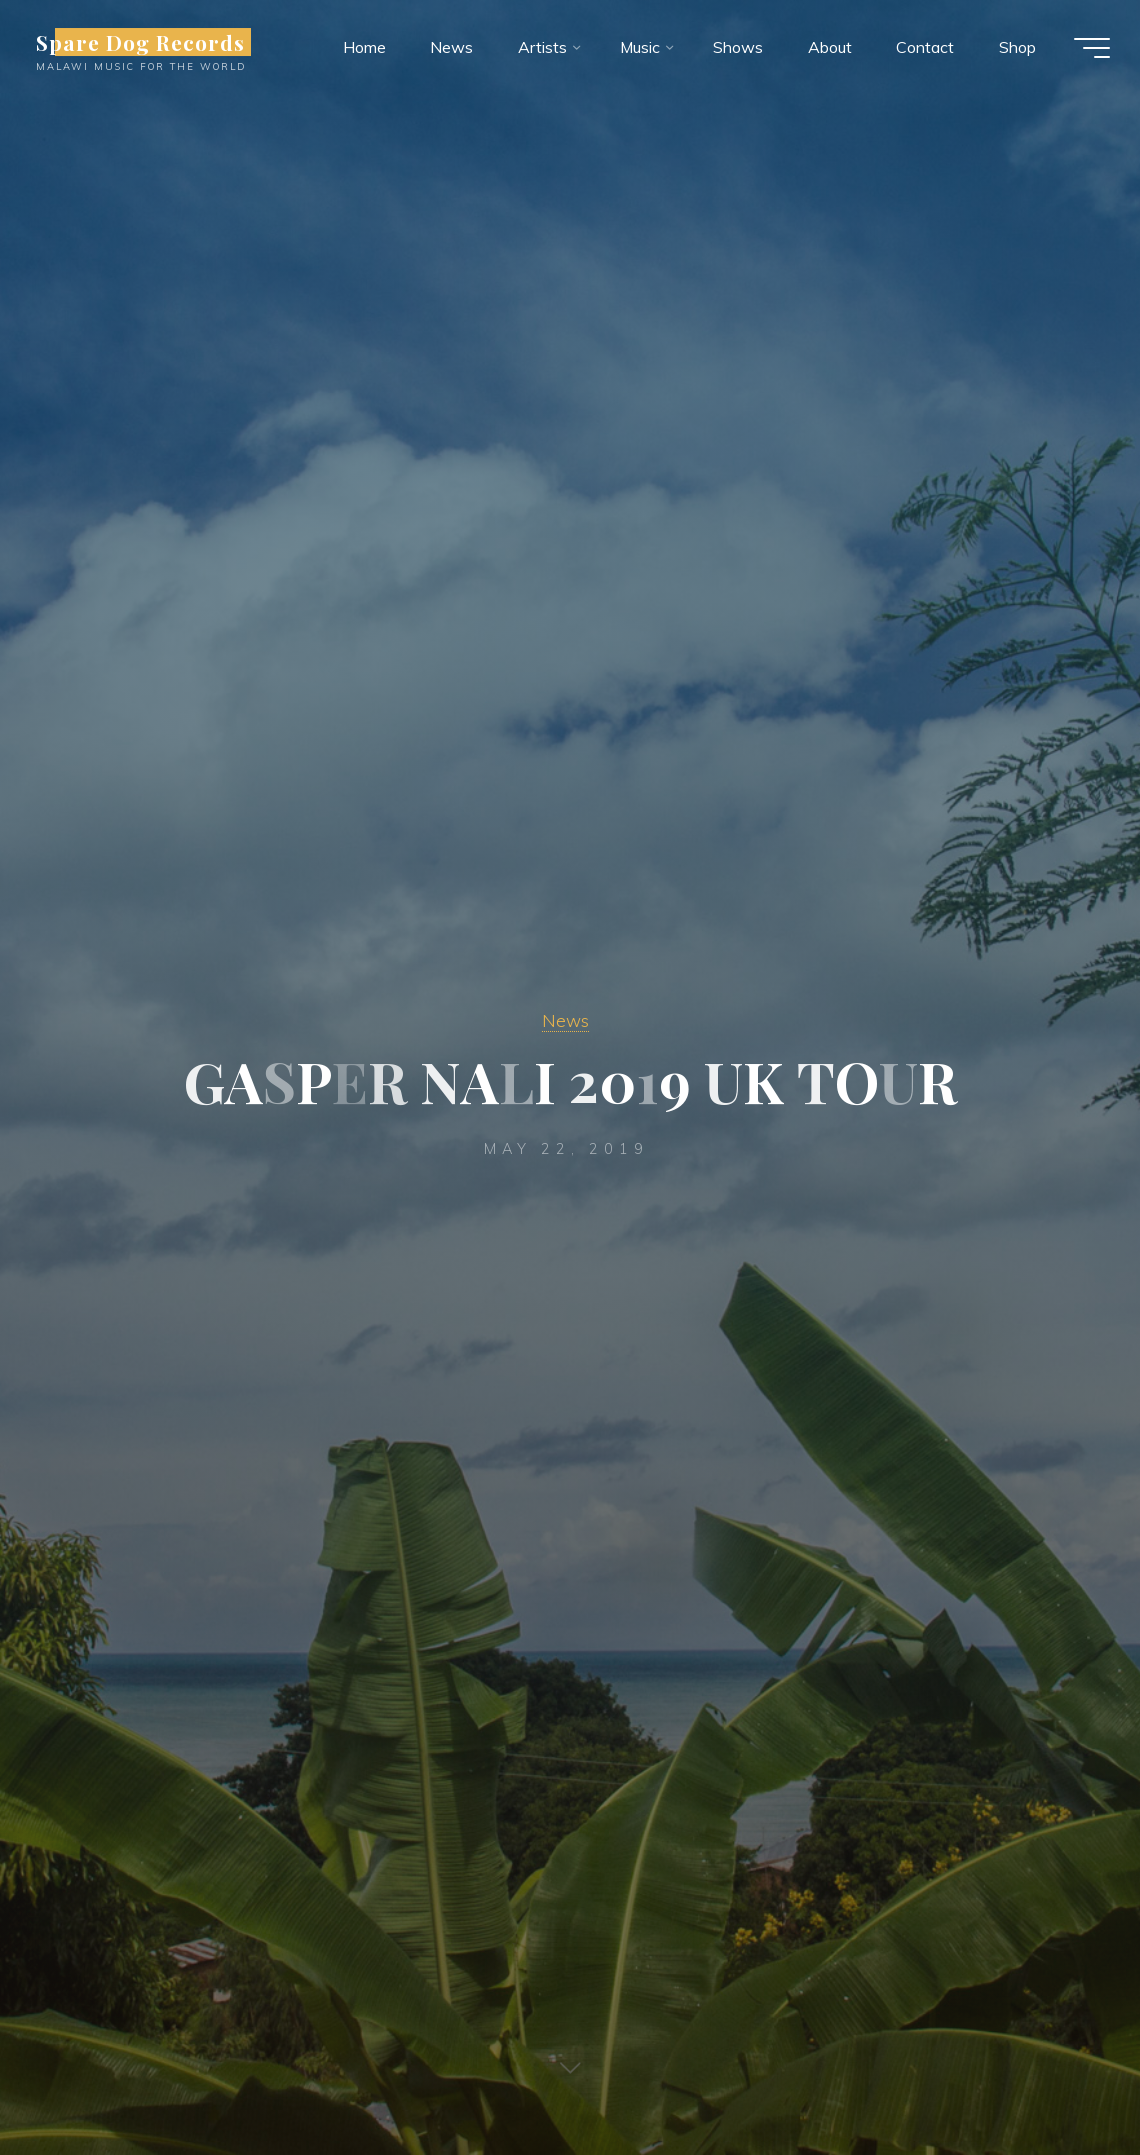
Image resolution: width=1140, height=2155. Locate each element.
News (565, 1020)
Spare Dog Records (143, 42)
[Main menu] (1090, 48)
